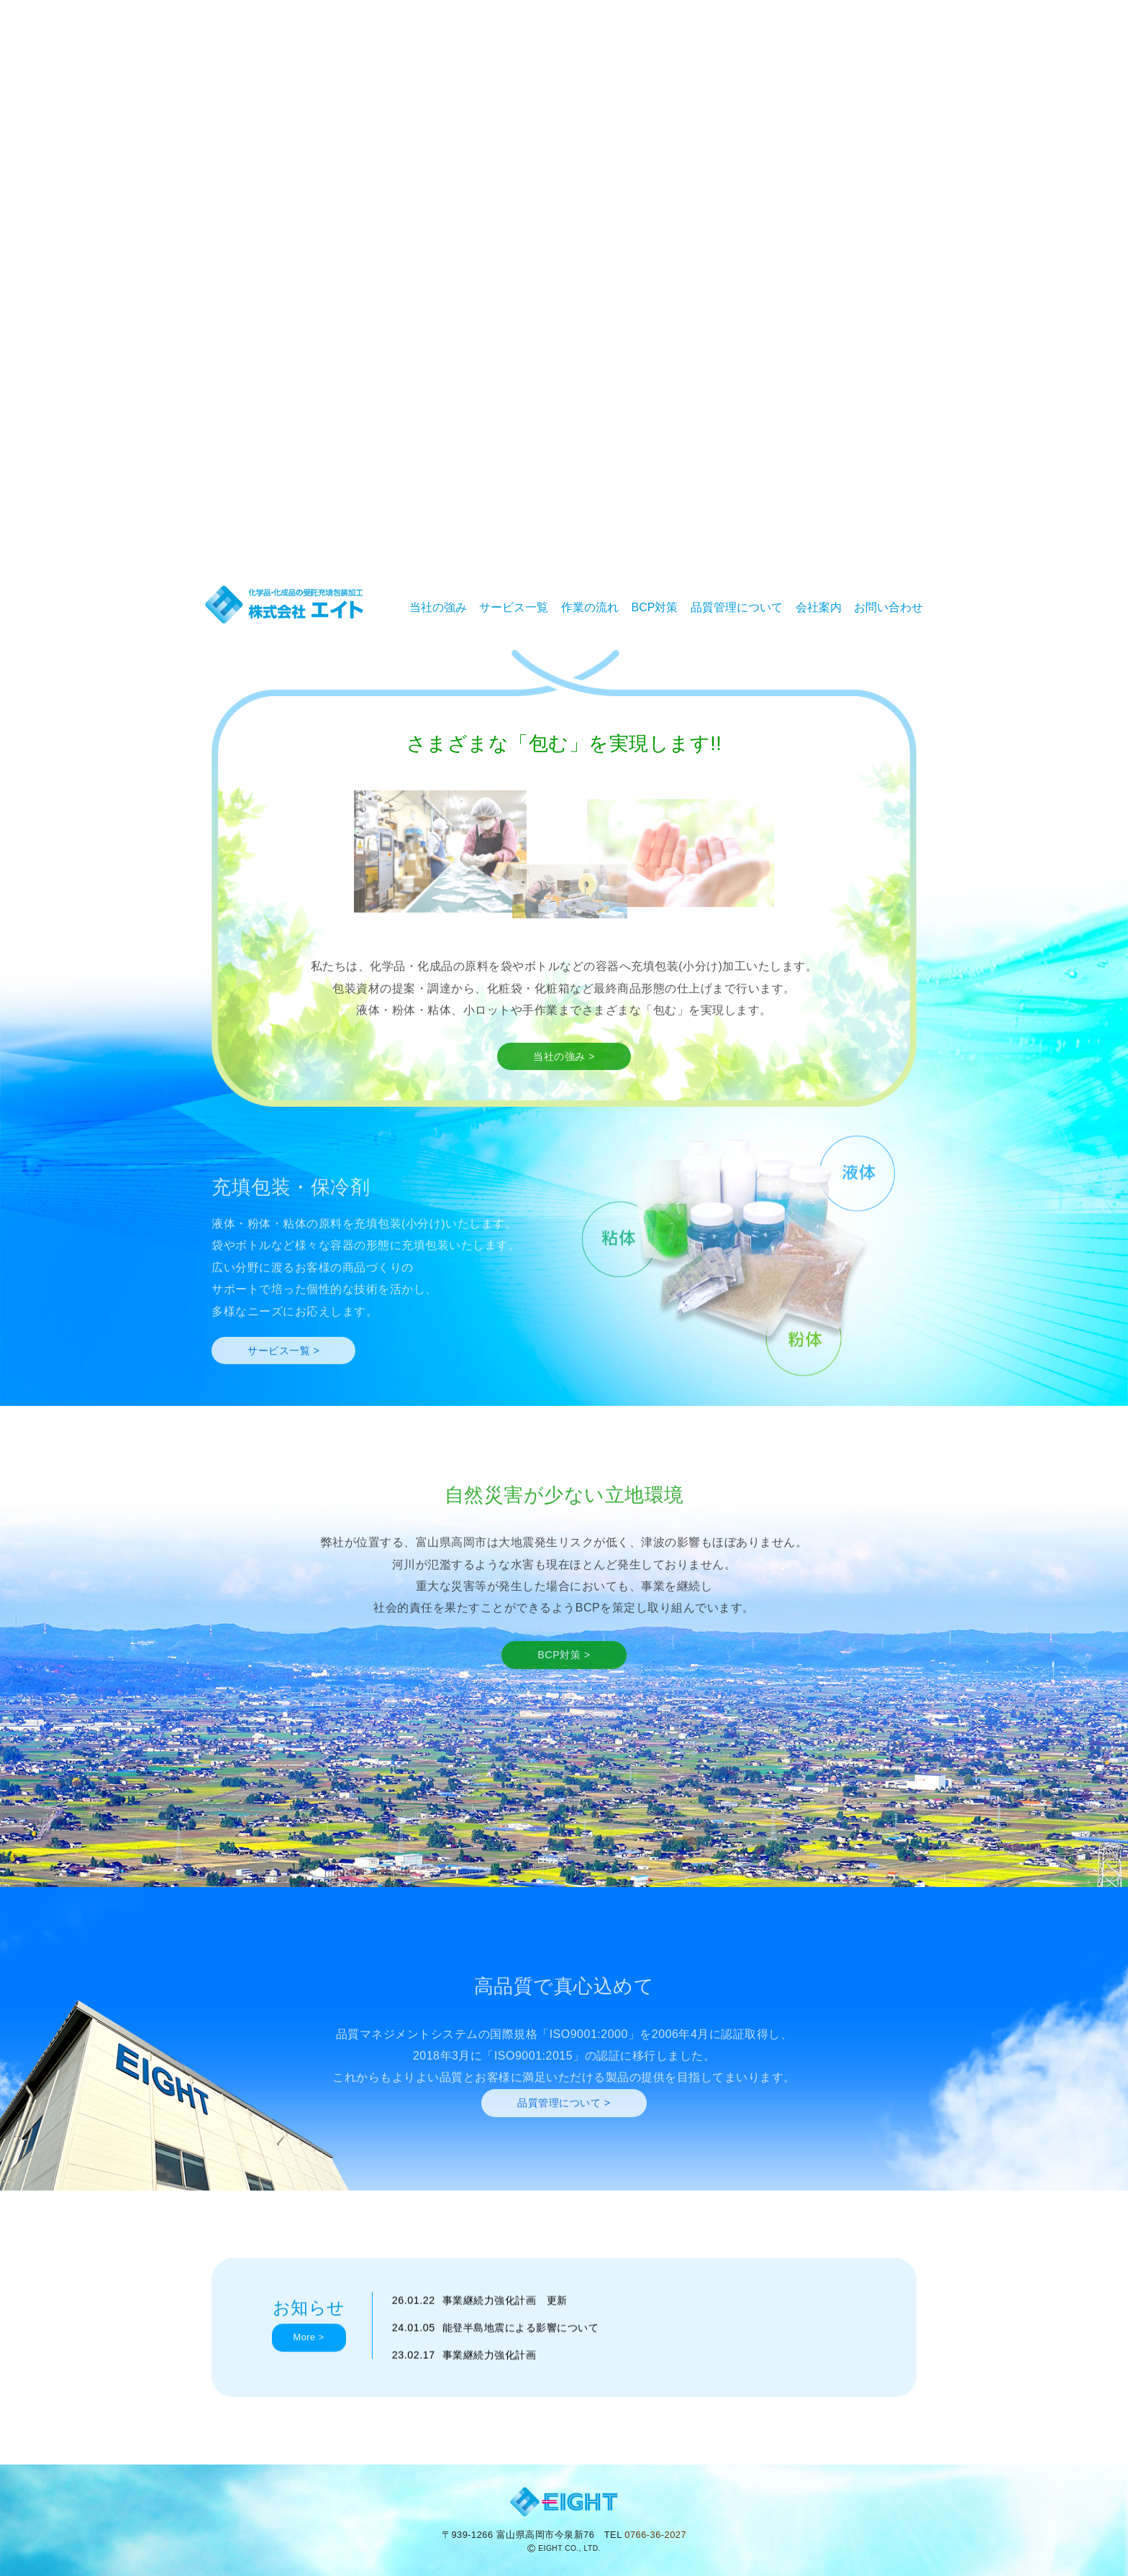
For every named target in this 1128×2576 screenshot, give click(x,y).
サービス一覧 (513, 607)
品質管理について (737, 607)
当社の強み (438, 607)
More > (309, 2365)
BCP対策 (655, 607)
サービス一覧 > (283, 1377)
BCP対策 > (564, 1681)
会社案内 (819, 607)
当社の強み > (564, 1083)
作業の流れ (590, 607)
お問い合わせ (888, 607)
